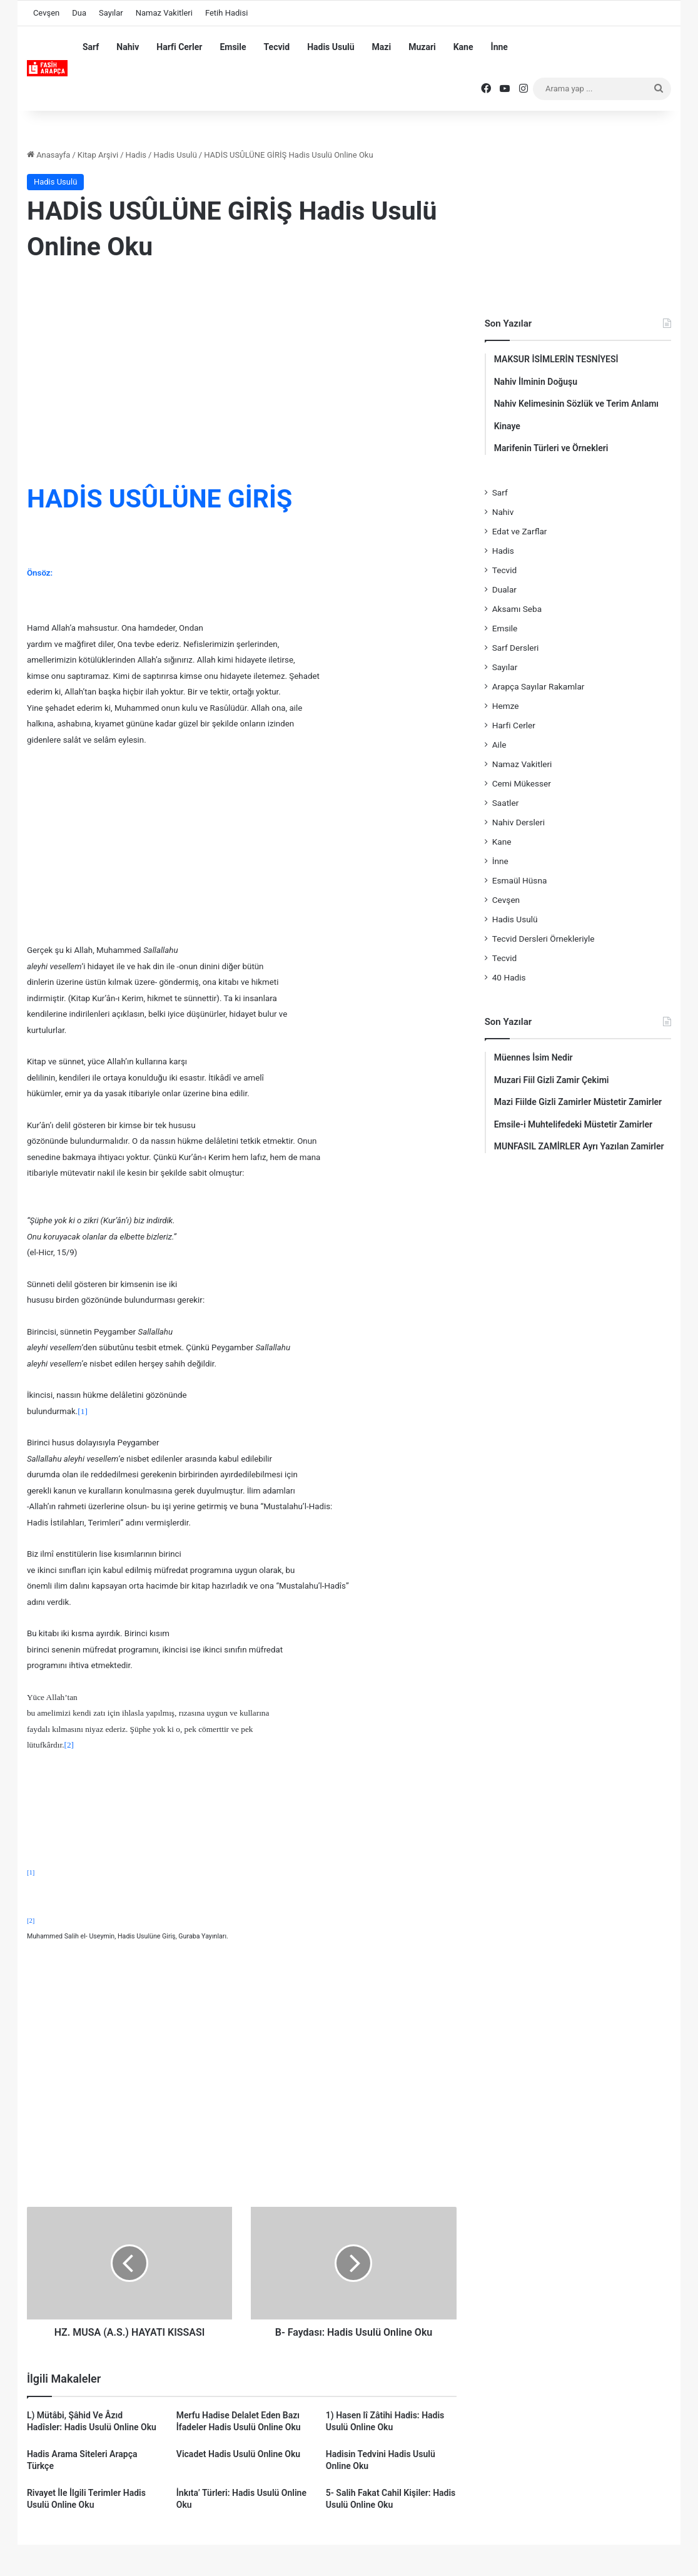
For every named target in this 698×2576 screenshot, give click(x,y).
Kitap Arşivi (98, 155)
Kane (463, 47)
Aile (499, 745)
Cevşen (46, 13)
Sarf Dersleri (515, 648)
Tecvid (277, 47)
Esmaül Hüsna (519, 880)
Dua (79, 13)
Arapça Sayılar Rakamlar (538, 686)
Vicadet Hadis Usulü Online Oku (238, 2454)
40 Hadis (509, 977)
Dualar (504, 589)
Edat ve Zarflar (519, 531)
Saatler (505, 803)
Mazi (382, 47)
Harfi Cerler (179, 47)
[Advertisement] (242, 374)
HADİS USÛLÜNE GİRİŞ (159, 499)
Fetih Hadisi (226, 13)
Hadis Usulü (330, 47)
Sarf (91, 47)
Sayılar (111, 13)
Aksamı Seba (517, 609)
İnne (499, 47)
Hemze (505, 706)
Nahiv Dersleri (518, 822)
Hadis (136, 155)
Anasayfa (48, 155)
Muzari (422, 47)
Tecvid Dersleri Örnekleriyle (543, 939)
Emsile (233, 47)
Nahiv (127, 47)
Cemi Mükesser (521, 783)
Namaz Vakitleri (164, 13)
